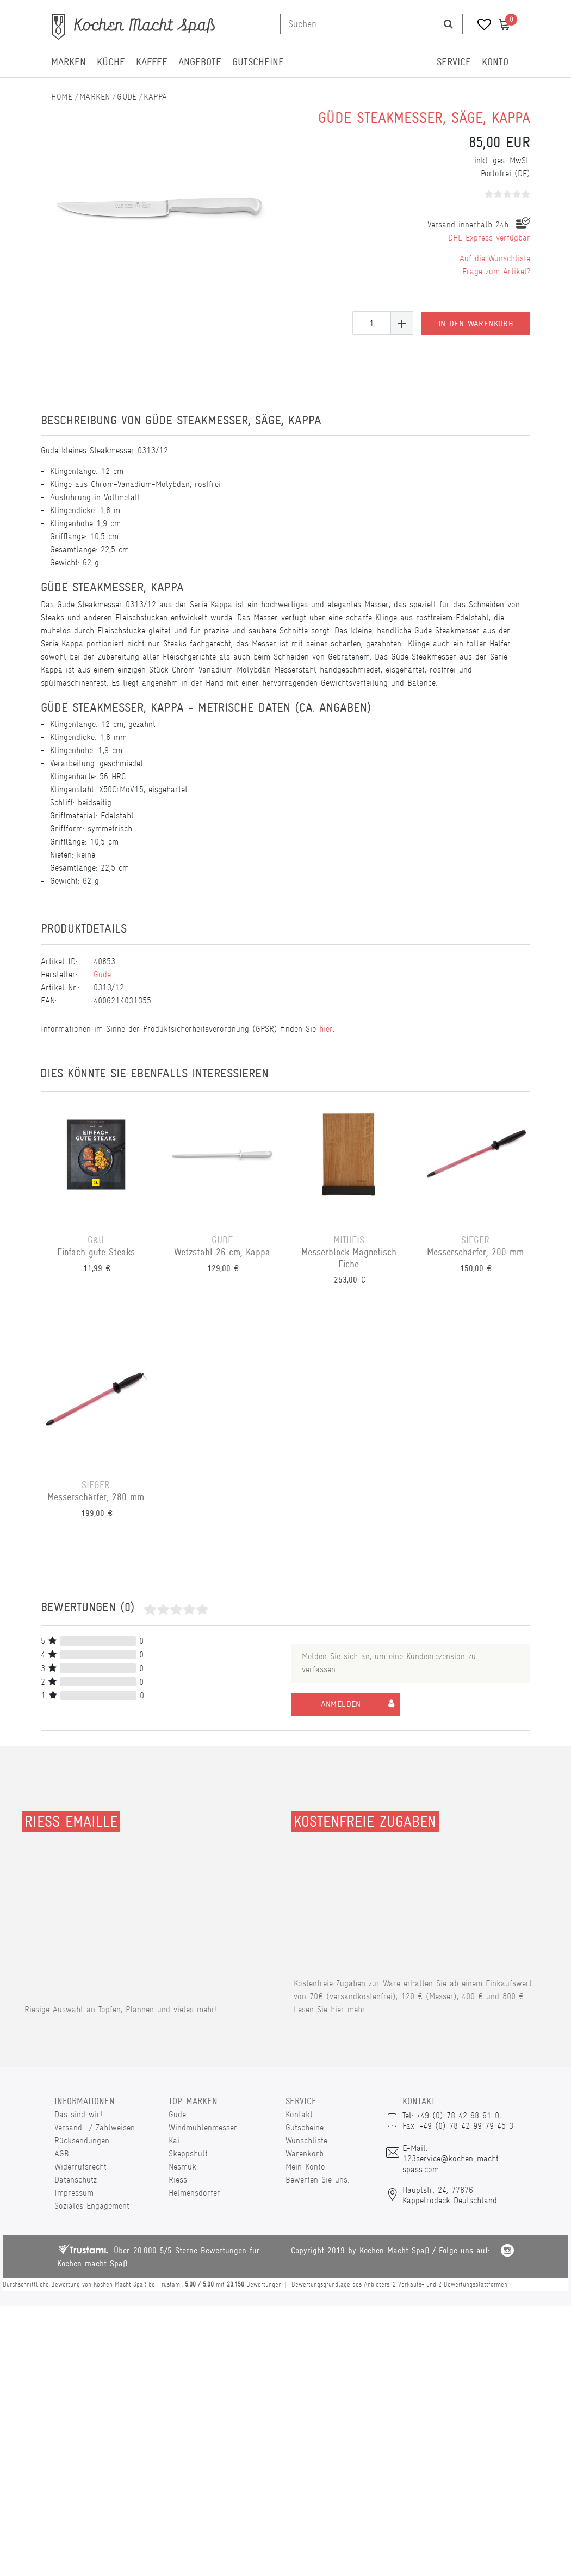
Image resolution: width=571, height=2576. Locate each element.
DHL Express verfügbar (489, 237)
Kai (174, 2140)
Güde (127, 96)
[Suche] (448, 24)
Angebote (199, 62)
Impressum (74, 2192)
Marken (68, 62)
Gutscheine (258, 62)
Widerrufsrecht (80, 2166)
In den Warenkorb (475, 323)
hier (326, 1029)
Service (454, 62)
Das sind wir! (78, 2114)
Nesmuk (182, 2166)
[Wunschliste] (480, 25)
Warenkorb (305, 2153)
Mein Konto (305, 2166)
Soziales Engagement (91, 2206)
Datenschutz (75, 2179)
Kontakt (299, 2114)
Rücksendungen (81, 2140)
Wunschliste (306, 2140)
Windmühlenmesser (203, 2127)
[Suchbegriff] (358, 24)
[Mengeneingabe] (371, 323)
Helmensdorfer (194, 2192)
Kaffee (151, 62)
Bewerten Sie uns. (317, 2179)
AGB (61, 2153)
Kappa (155, 96)
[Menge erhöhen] (401, 323)
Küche (111, 62)
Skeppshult (188, 2153)
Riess (178, 2179)
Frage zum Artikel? (496, 271)
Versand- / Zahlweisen (94, 2127)
